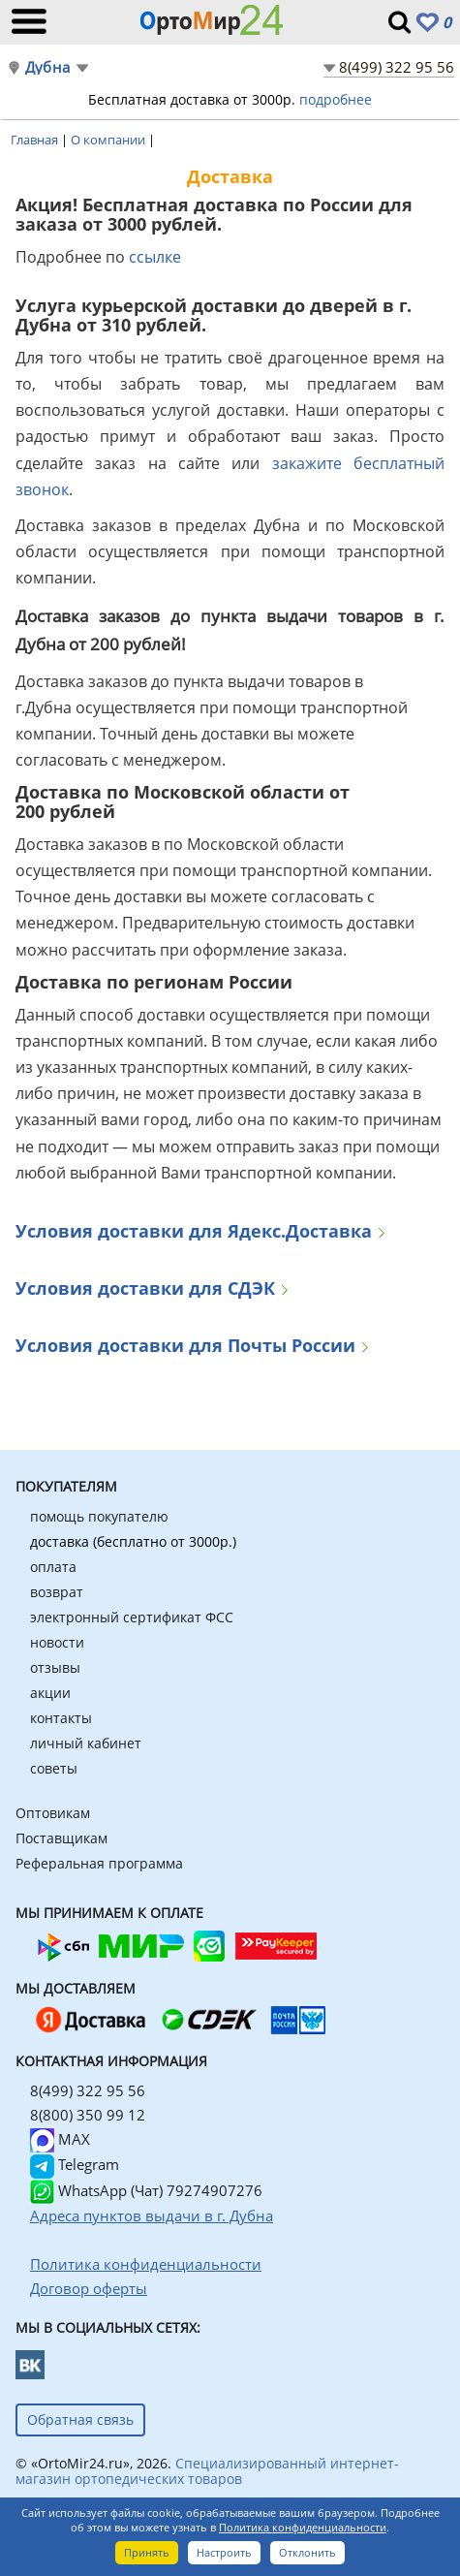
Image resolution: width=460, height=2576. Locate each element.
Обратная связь (80, 2419)
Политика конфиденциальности (302, 2527)
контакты (61, 1718)
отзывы (55, 1667)
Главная (36, 139)
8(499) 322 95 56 (396, 67)
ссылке (155, 256)
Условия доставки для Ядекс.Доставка (193, 1232)
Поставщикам (61, 1838)
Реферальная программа (99, 1863)
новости (57, 1642)
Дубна (47, 67)
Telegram (74, 2164)
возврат (56, 1592)
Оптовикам (52, 1813)
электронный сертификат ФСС (131, 1617)
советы (53, 1768)
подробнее (335, 99)
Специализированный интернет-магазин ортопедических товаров (207, 2471)
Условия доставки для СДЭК (145, 1289)
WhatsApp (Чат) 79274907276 (146, 2190)
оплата (53, 1566)
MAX (60, 2139)
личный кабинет (85, 1743)
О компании (109, 139)
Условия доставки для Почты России (185, 1346)
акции (50, 1692)
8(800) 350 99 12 (87, 2114)
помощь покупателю (99, 1516)
